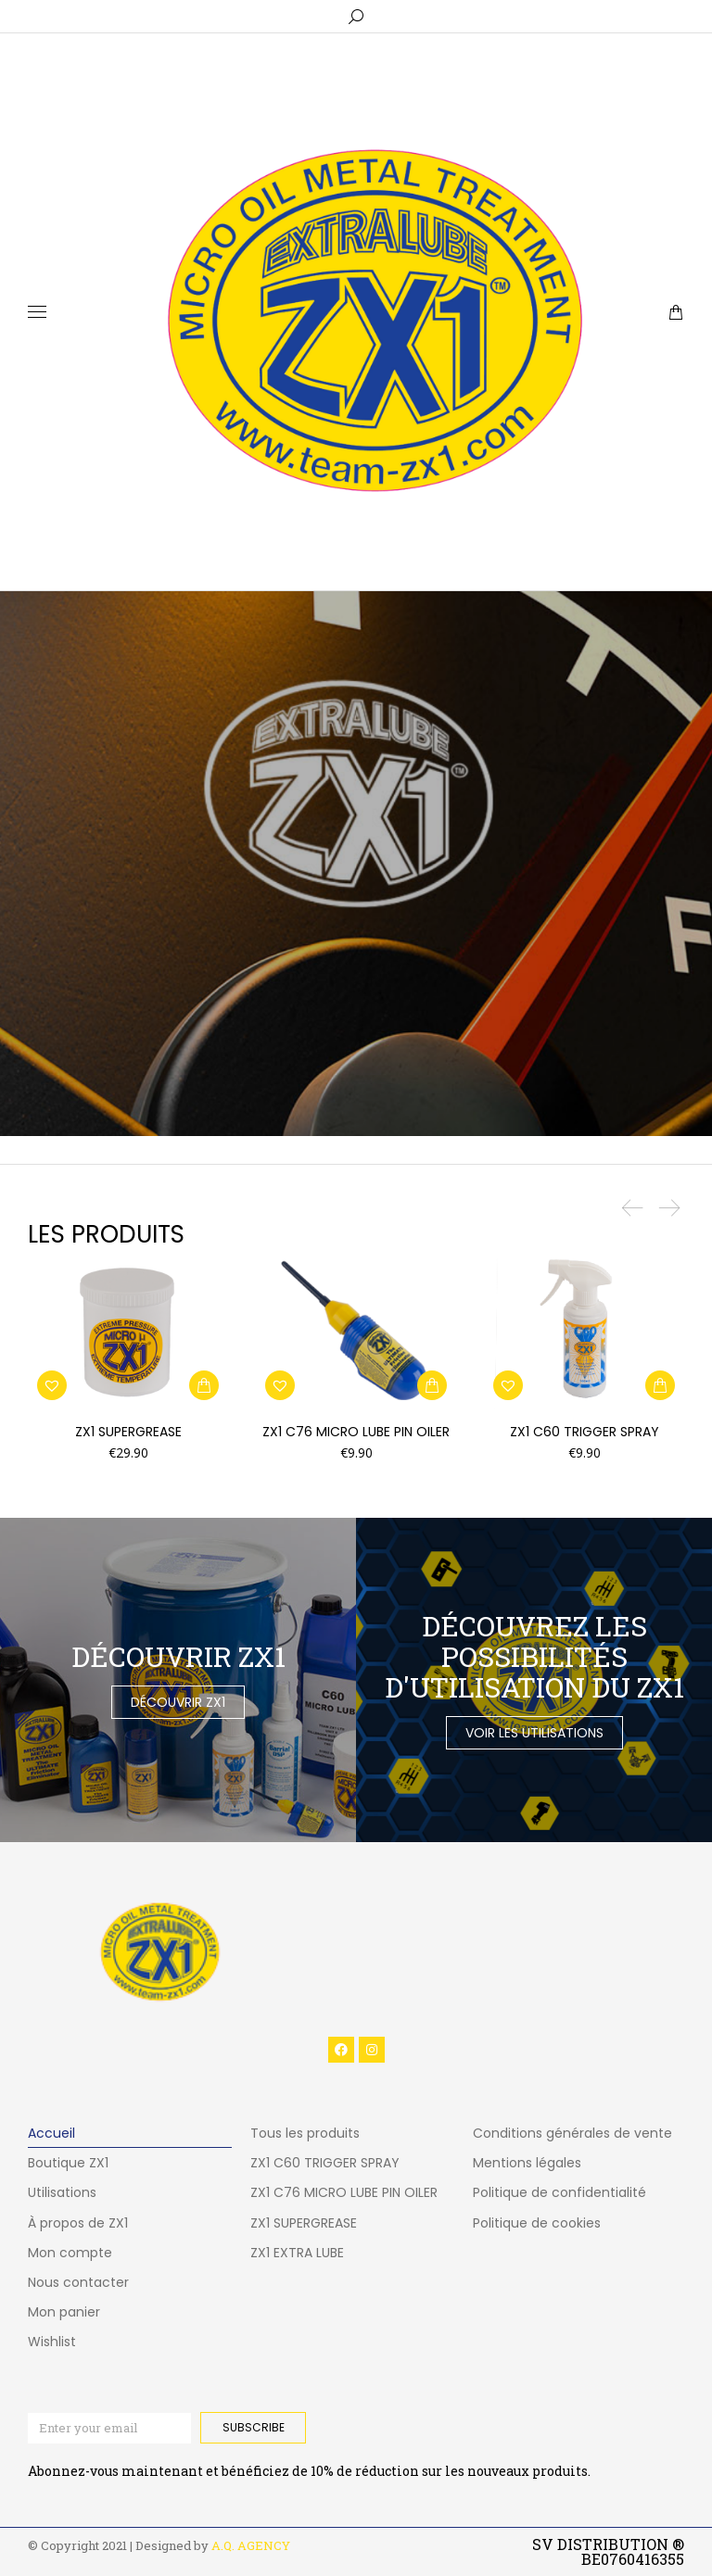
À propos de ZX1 (78, 2223)
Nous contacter (78, 2282)
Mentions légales (527, 2162)
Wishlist (52, 2341)
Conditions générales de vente (572, 2133)
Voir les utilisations (534, 1733)
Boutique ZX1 (68, 2162)
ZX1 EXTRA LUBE (297, 2252)
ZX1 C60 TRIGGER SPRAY (584, 1431)
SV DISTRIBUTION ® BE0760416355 (608, 2551)
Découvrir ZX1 (178, 1702)
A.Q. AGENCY (250, 2545)
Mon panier (64, 2312)
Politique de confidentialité (559, 2192)
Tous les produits (305, 2133)
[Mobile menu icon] (37, 312)
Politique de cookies (537, 2223)
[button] (204, 1385)
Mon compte (70, 2252)
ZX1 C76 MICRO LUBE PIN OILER (356, 1431)
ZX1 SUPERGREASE (128, 1431)
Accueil (51, 2133)
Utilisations (62, 2192)
